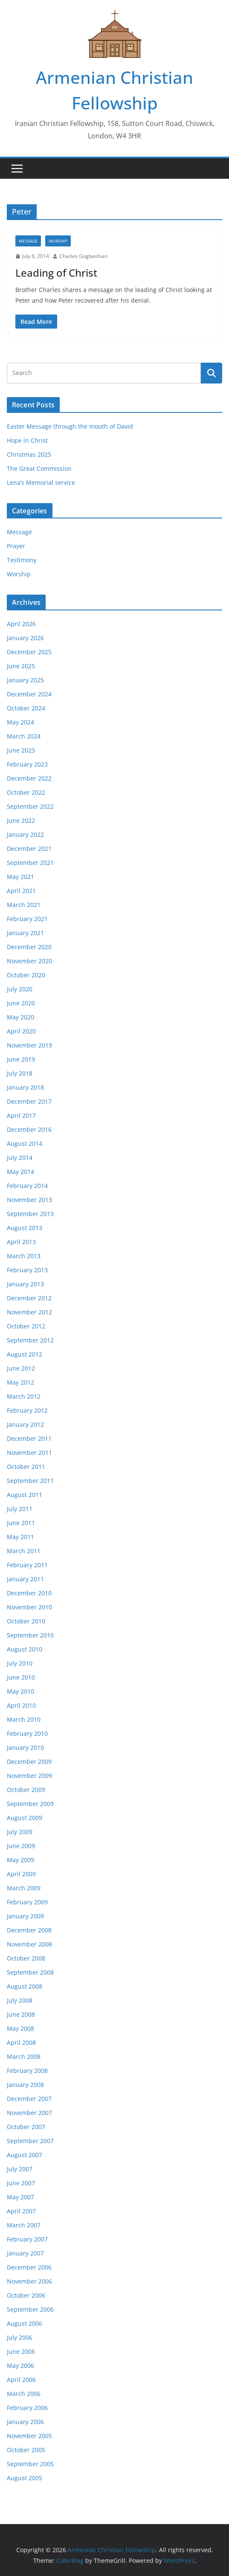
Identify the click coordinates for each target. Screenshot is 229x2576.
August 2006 (24, 2323)
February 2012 (27, 1410)
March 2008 (24, 2056)
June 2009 (21, 1846)
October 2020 (26, 975)
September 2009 (30, 1804)
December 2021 (29, 848)
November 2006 (29, 2281)
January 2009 (25, 1916)
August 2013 (24, 1228)
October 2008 (26, 1958)
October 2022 (26, 792)
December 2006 (29, 2267)
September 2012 (30, 1340)
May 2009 (20, 1860)
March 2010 (24, 1719)
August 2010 (24, 1649)
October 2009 (26, 1790)
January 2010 (25, 1747)
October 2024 (26, 708)
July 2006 (19, 2337)
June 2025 (21, 666)
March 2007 (24, 2225)
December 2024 (29, 694)
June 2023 (21, 750)
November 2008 (29, 1944)
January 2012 (25, 1424)
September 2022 (30, 806)
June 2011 (21, 1523)
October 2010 (26, 1621)
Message (28, 241)
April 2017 (21, 1115)
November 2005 (29, 2436)
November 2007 (29, 2113)
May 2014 (20, 1172)
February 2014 (27, 1186)
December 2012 (29, 1298)
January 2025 (25, 680)
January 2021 (25, 933)
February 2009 (27, 1902)
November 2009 (29, 1776)
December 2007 (29, 2099)
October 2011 (26, 1467)
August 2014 (24, 1143)
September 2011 (30, 1481)
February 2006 (27, 2408)
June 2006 (21, 2351)
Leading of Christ (56, 273)
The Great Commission (39, 468)
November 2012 (29, 1312)
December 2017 (29, 1101)
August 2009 (24, 1818)
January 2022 (25, 834)
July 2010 (19, 1663)
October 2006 (26, 2295)
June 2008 (21, 2014)
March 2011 (24, 1551)
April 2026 (21, 624)
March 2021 (24, 905)
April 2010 (21, 1705)
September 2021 (30, 863)
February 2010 (27, 1733)
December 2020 (29, 947)
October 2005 (26, 2450)
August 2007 (24, 2155)
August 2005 (24, 2478)
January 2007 (25, 2253)
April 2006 (21, 2380)
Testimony (21, 560)
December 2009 (29, 1761)
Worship (58, 241)
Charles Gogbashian (83, 256)
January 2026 (25, 638)
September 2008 (30, 1972)
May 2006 (20, 2365)
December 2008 (29, 1930)
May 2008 (20, 2028)
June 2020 (21, 1003)
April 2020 (21, 1031)
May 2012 (20, 1382)
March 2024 (24, 736)
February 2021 (27, 919)
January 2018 (25, 1087)
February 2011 (27, 1565)
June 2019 (21, 1059)
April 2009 (21, 1874)
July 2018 (19, 1073)
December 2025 (29, 652)
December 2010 (29, 1593)
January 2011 (25, 1579)
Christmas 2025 (29, 454)
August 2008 (24, 1986)
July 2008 (19, 2000)
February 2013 (27, 1270)
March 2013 (24, 1256)
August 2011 (24, 1495)
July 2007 (19, 2169)
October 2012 (26, 1326)
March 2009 (24, 1888)
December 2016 (29, 1129)
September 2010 (30, 1635)
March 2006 (24, 2394)
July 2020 (19, 989)
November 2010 (29, 1607)
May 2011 (20, 1537)
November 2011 (29, 1452)
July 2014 (19, 1157)
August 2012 (24, 1354)
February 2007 (27, 2239)
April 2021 (21, 891)
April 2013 (21, 1242)
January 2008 (25, 2085)
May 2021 (20, 877)
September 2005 (30, 2464)
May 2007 (20, 2197)
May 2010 (20, 1691)
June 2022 (21, 820)
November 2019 (29, 1045)
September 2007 (30, 2141)
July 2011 (19, 1509)
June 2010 (21, 1677)
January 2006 (25, 2422)
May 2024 (20, 722)
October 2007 (26, 2127)
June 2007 (21, 2183)
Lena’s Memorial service (41, 482)
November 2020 (29, 961)
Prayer (16, 546)
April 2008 (21, 2042)
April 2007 (21, 2211)
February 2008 (27, 2071)
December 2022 (29, 778)
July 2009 (19, 1832)
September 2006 (30, 2309)
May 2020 (20, 1017)
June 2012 (21, 1368)
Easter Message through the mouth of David (70, 426)
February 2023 (27, 764)
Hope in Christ (27, 440)
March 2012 (24, 1396)
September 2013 (30, 1214)
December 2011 (29, 1438)
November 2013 (29, 1200)
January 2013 (25, 1284)
